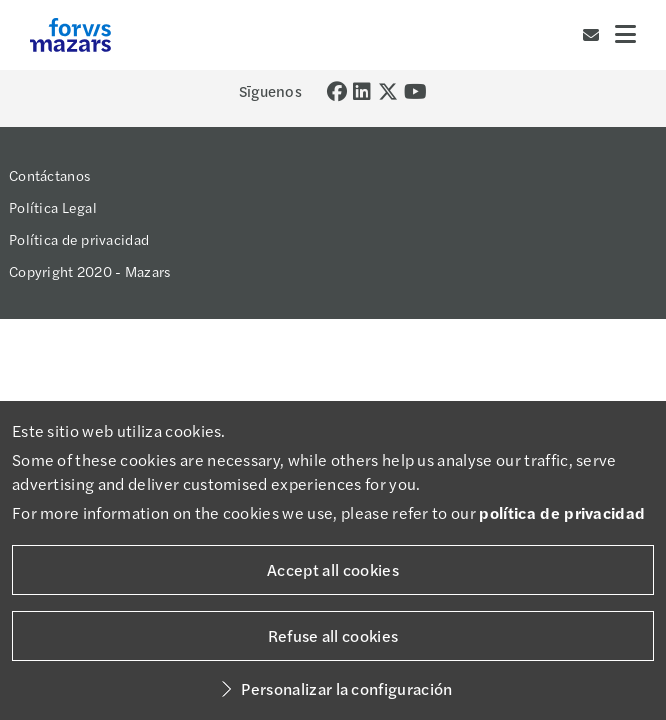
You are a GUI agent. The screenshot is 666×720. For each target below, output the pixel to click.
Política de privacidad (79, 239)
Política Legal (53, 207)
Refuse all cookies (333, 635)
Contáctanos (49, 175)
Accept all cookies (333, 569)
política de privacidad (562, 512)
